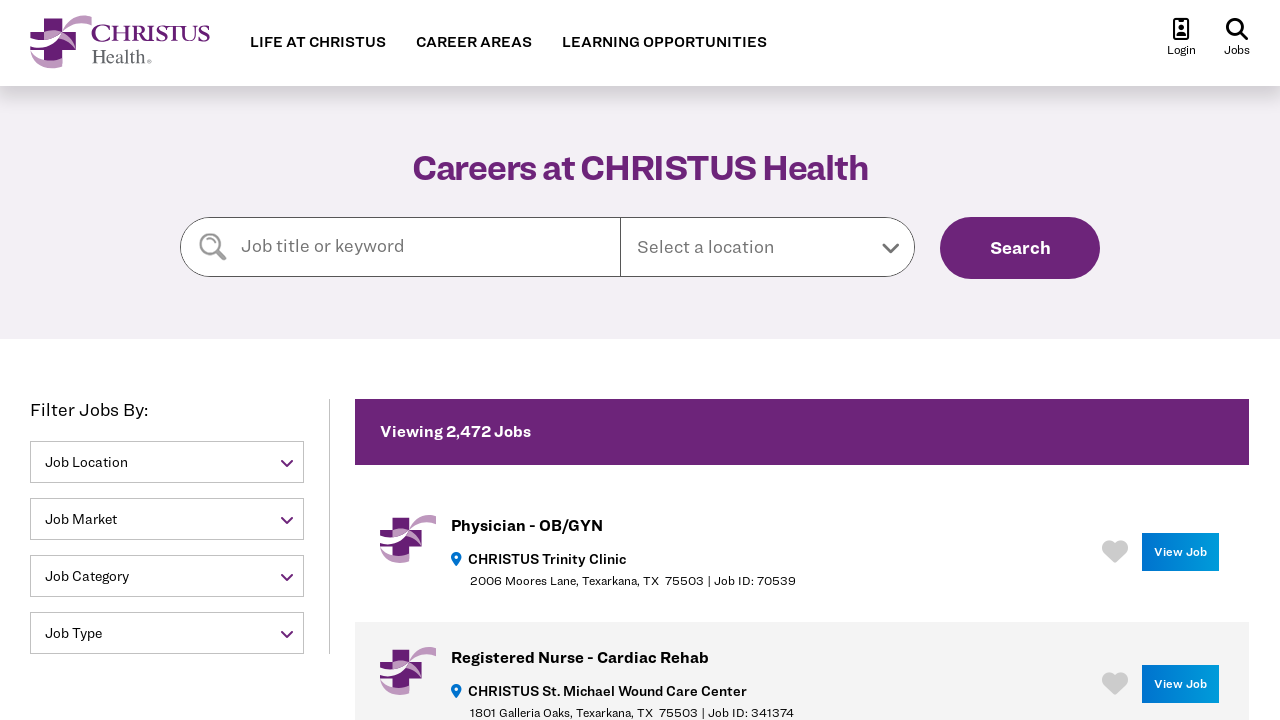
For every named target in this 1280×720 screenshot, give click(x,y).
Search (1020, 247)
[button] (767, 247)
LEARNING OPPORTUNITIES (664, 42)
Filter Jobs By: (89, 409)
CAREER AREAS (474, 42)
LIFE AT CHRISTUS (318, 42)
